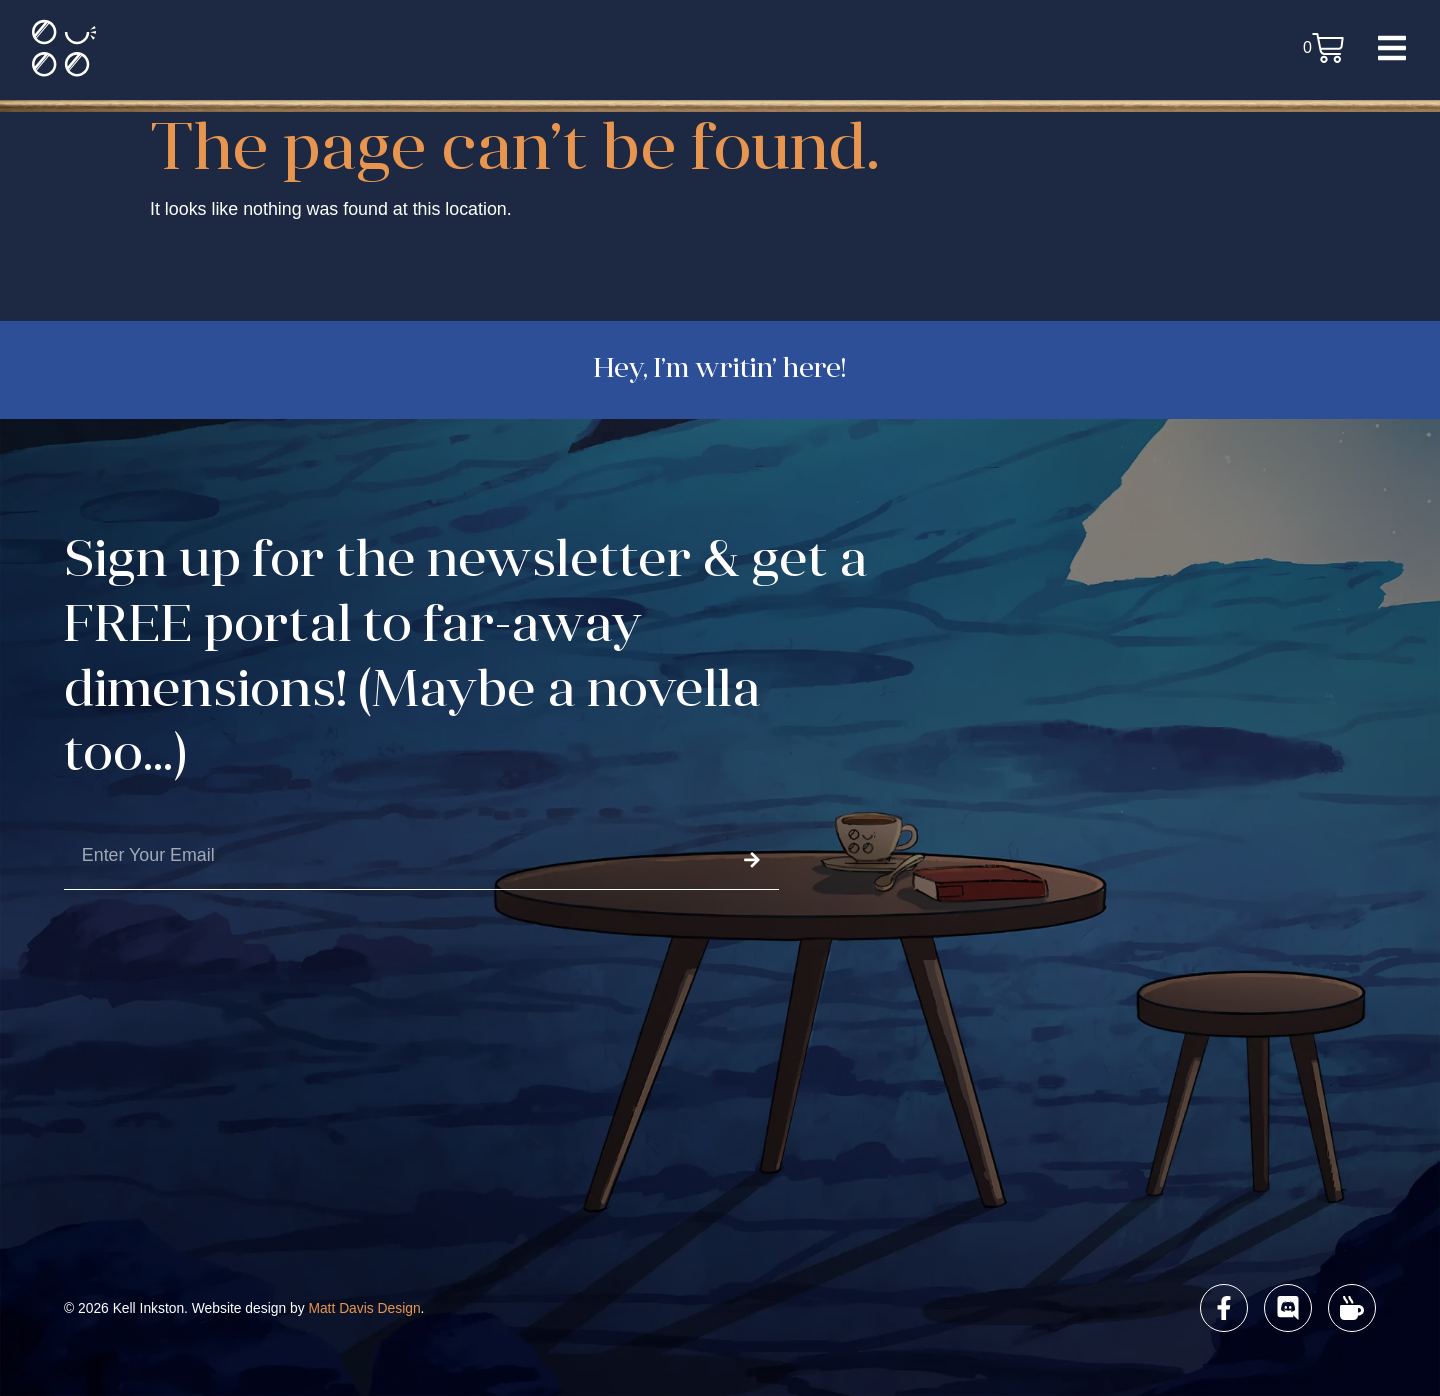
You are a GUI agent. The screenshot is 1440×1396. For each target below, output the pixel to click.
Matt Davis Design (364, 1308)
